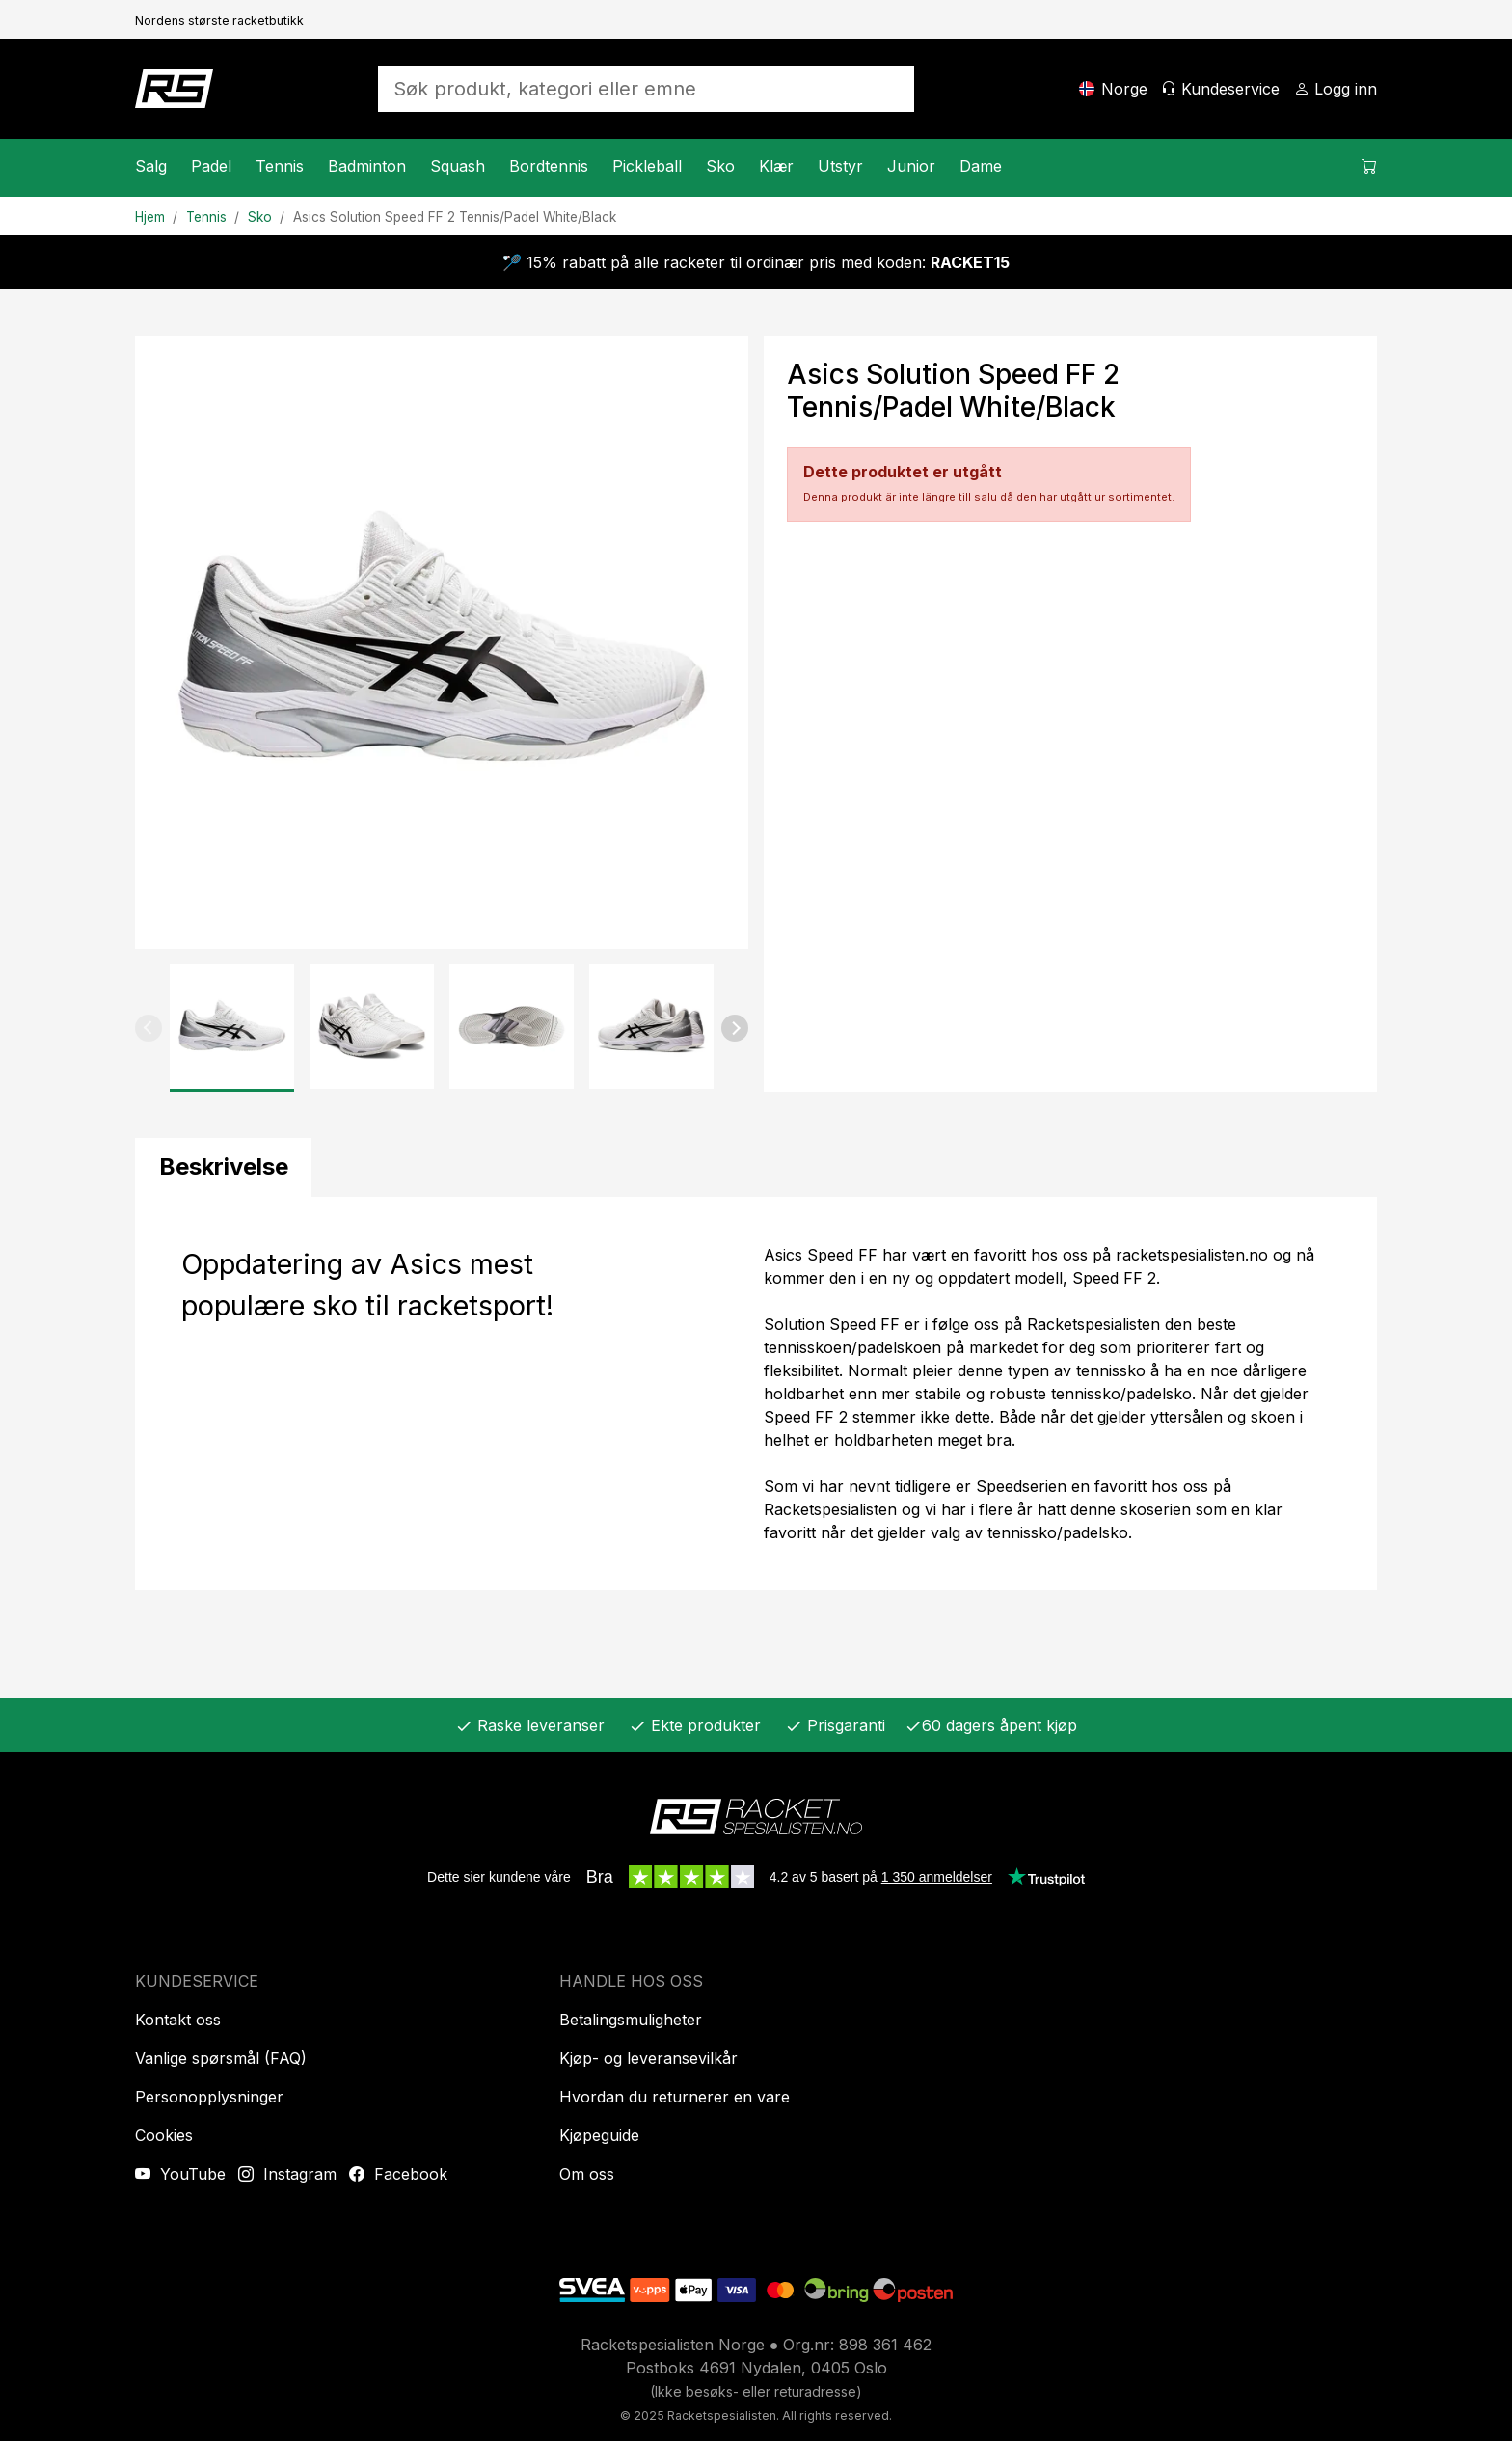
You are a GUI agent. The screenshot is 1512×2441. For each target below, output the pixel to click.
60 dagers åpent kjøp (990, 1725)
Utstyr (840, 166)
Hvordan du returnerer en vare (674, 2096)
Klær (776, 166)
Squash (457, 166)
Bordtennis (548, 166)
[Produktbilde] (441, 642)
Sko (720, 166)
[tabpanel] (756, 1393)
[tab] (223, 1167)
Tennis (280, 166)
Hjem (150, 217)
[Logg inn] (1335, 88)
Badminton (367, 166)
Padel (211, 166)
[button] (148, 1028)
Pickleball (647, 166)
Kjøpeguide (599, 2135)
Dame (980, 166)
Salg (151, 166)
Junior (911, 166)
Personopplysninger (209, 2096)
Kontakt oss (178, 2019)
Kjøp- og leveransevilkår (648, 2058)
